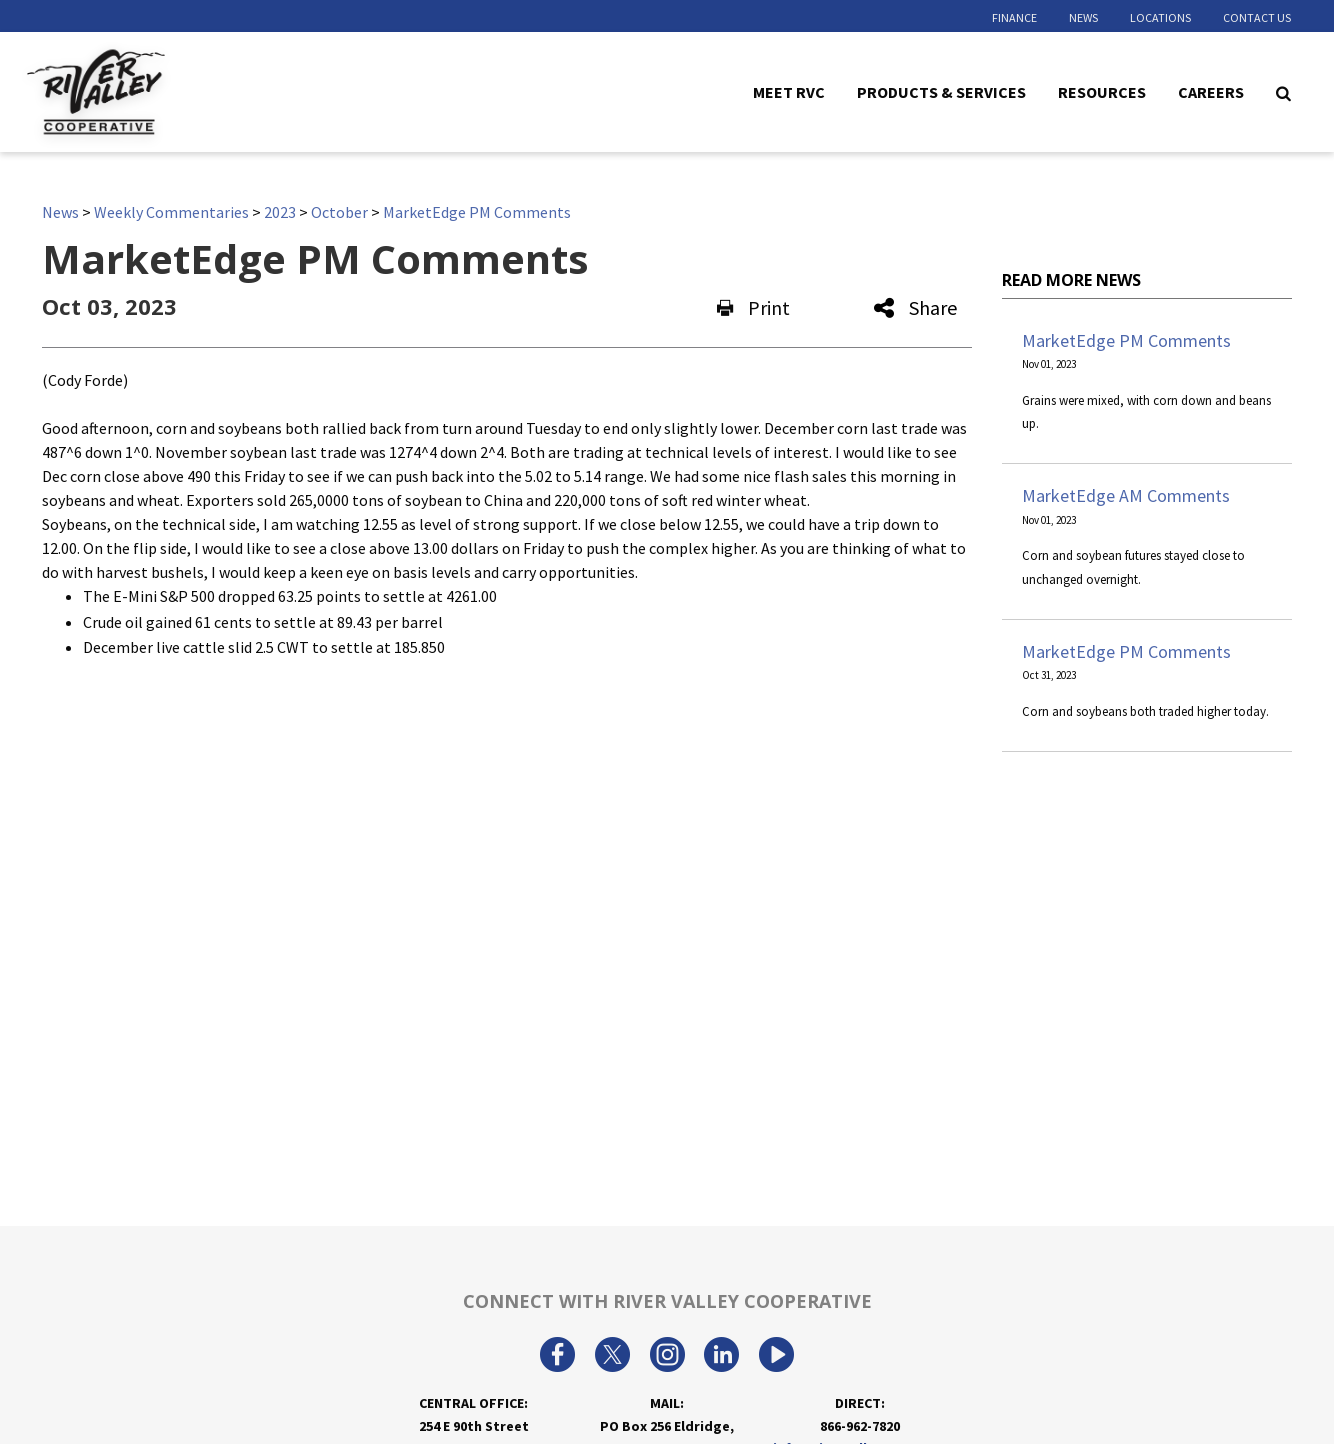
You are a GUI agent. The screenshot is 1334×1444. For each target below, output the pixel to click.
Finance (1014, 17)
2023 (280, 212)
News (1083, 17)
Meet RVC (789, 91)
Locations (1160, 17)
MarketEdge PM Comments (477, 212)
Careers (1211, 91)
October (339, 212)
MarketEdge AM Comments (1126, 495)
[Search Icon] (1283, 92)
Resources (1102, 91)
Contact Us (1257, 17)
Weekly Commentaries (171, 212)
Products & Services (941, 91)
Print (753, 307)
